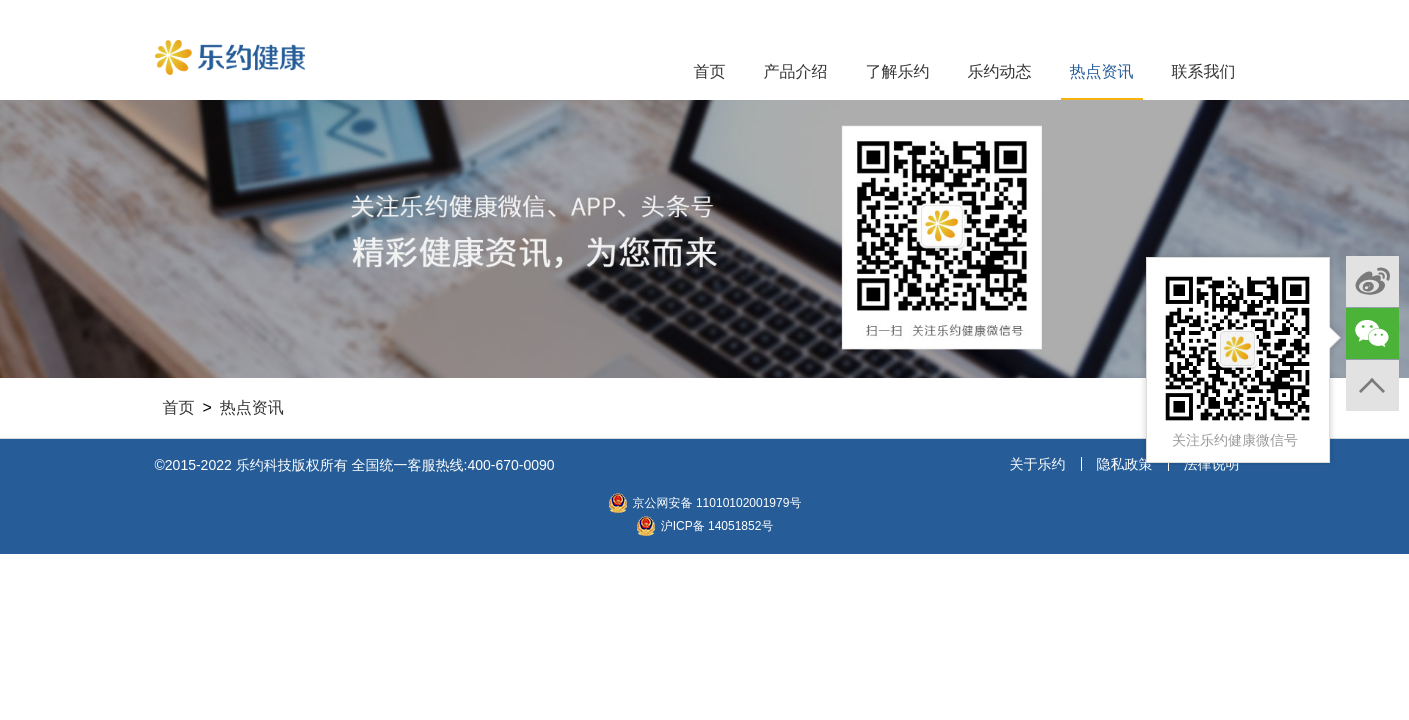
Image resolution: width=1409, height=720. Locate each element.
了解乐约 (898, 71)
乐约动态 (1000, 71)
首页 (710, 71)
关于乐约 (1038, 464)
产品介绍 (796, 71)
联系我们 (1204, 71)
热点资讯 (1102, 71)
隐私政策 (1125, 464)
